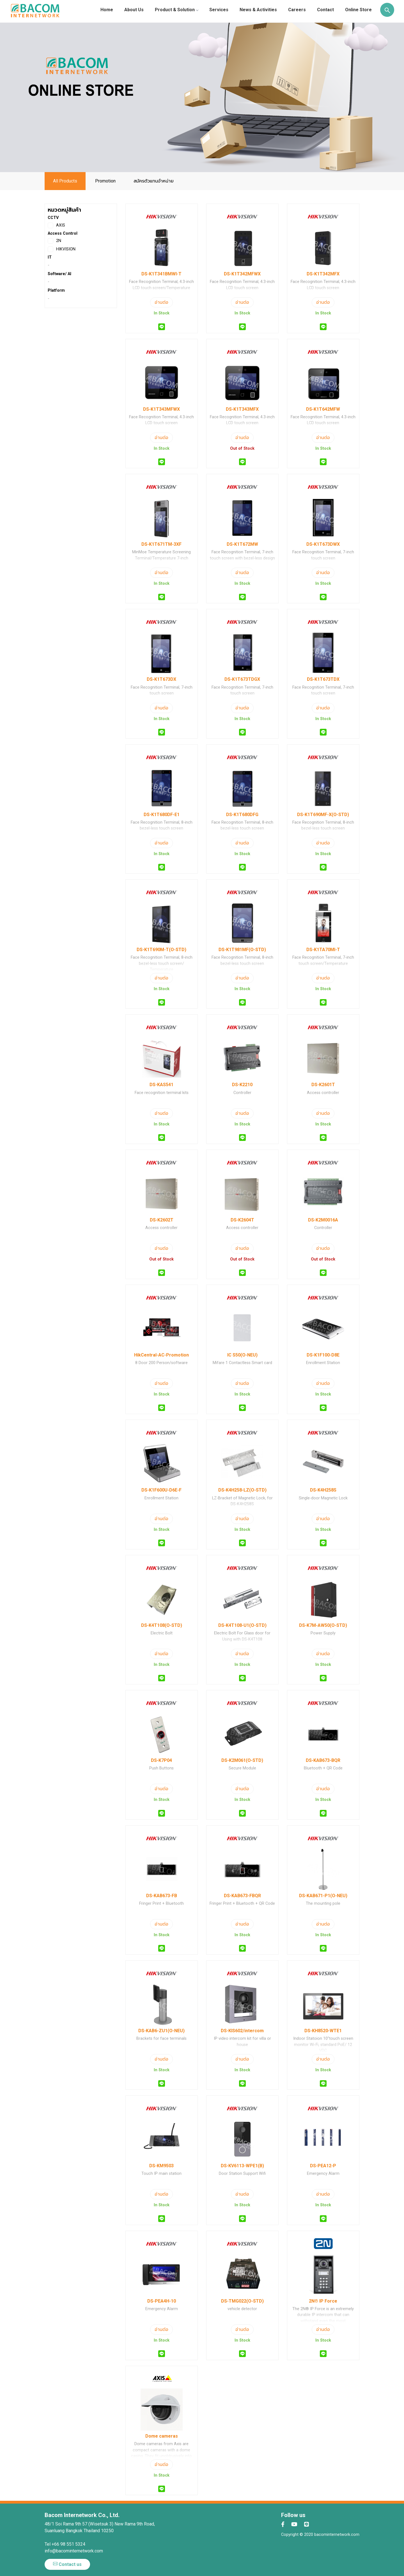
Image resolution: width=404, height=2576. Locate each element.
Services (218, 9)
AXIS (56, 225)
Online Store (358, 9)
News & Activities (258, 9)
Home (106, 9)
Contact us (67, 2564)
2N (54, 241)
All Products (65, 181)
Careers (297, 9)
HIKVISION (61, 249)
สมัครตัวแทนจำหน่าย (154, 181)
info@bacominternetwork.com (74, 2551)
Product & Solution (176, 9)
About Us (134, 9)
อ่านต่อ (161, 302)
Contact (325, 9)
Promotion (105, 181)
